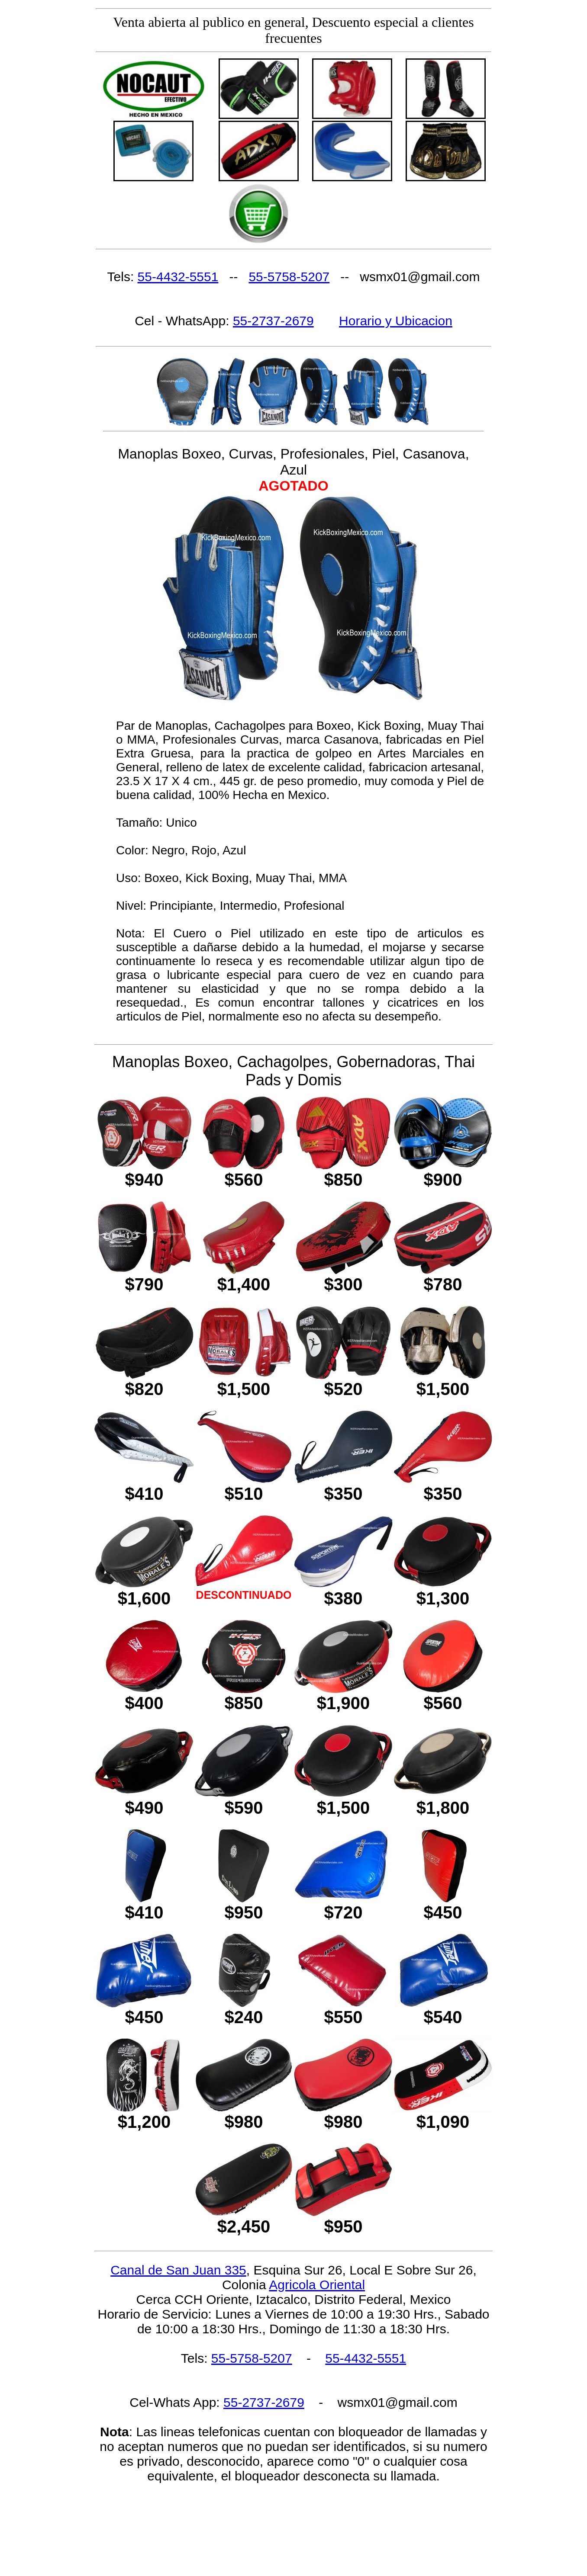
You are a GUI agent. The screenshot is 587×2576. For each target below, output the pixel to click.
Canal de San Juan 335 (178, 2270)
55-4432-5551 (178, 276)
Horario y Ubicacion (395, 321)
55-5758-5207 (288, 276)
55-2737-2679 (273, 321)
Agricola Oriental (317, 2285)
